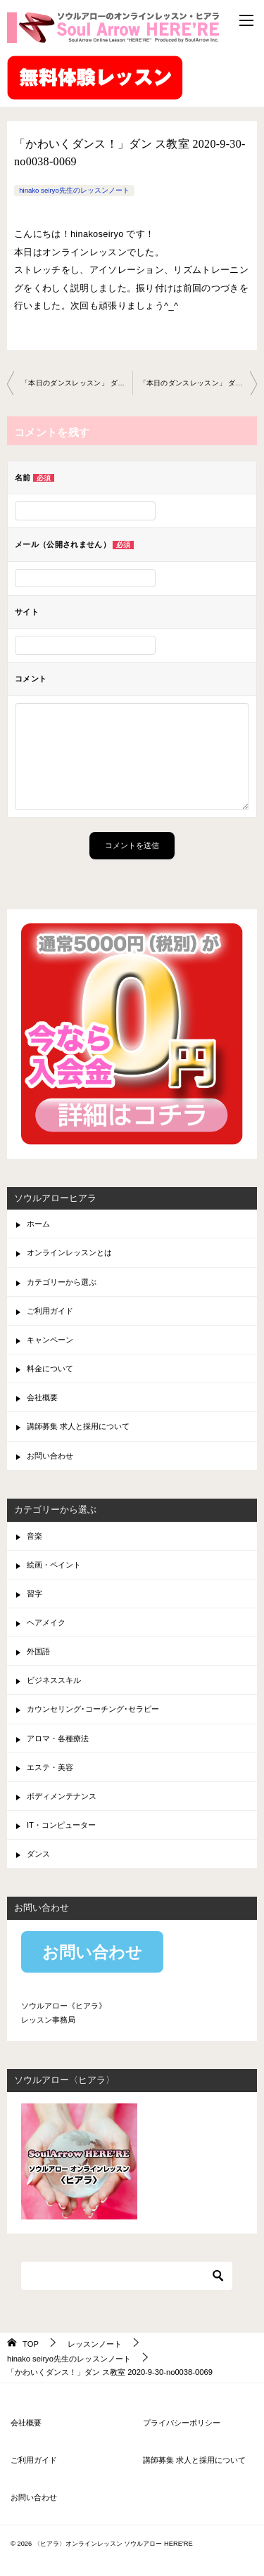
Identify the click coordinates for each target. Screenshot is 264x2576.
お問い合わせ (50, 1456)
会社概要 (42, 1397)
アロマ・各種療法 (58, 1738)
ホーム (38, 1223)
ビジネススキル (54, 1680)
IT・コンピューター (61, 1825)
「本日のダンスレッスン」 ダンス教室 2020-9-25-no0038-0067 (76, 383)
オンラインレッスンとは (69, 1252)
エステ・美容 (50, 1767)
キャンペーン (50, 1339)
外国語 (38, 1651)
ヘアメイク (46, 1622)
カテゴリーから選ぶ (61, 1282)
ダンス (38, 1854)
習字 (34, 1593)
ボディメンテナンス (61, 1796)
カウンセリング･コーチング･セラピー (93, 1709)
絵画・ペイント (54, 1565)
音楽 (34, 1536)
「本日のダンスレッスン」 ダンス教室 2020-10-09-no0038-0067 (198, 383)
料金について (50, 1368)
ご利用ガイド (50, 1311)
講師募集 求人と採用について (78, 1426)
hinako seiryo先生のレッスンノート (74, 190)
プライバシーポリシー (181, 2422)
